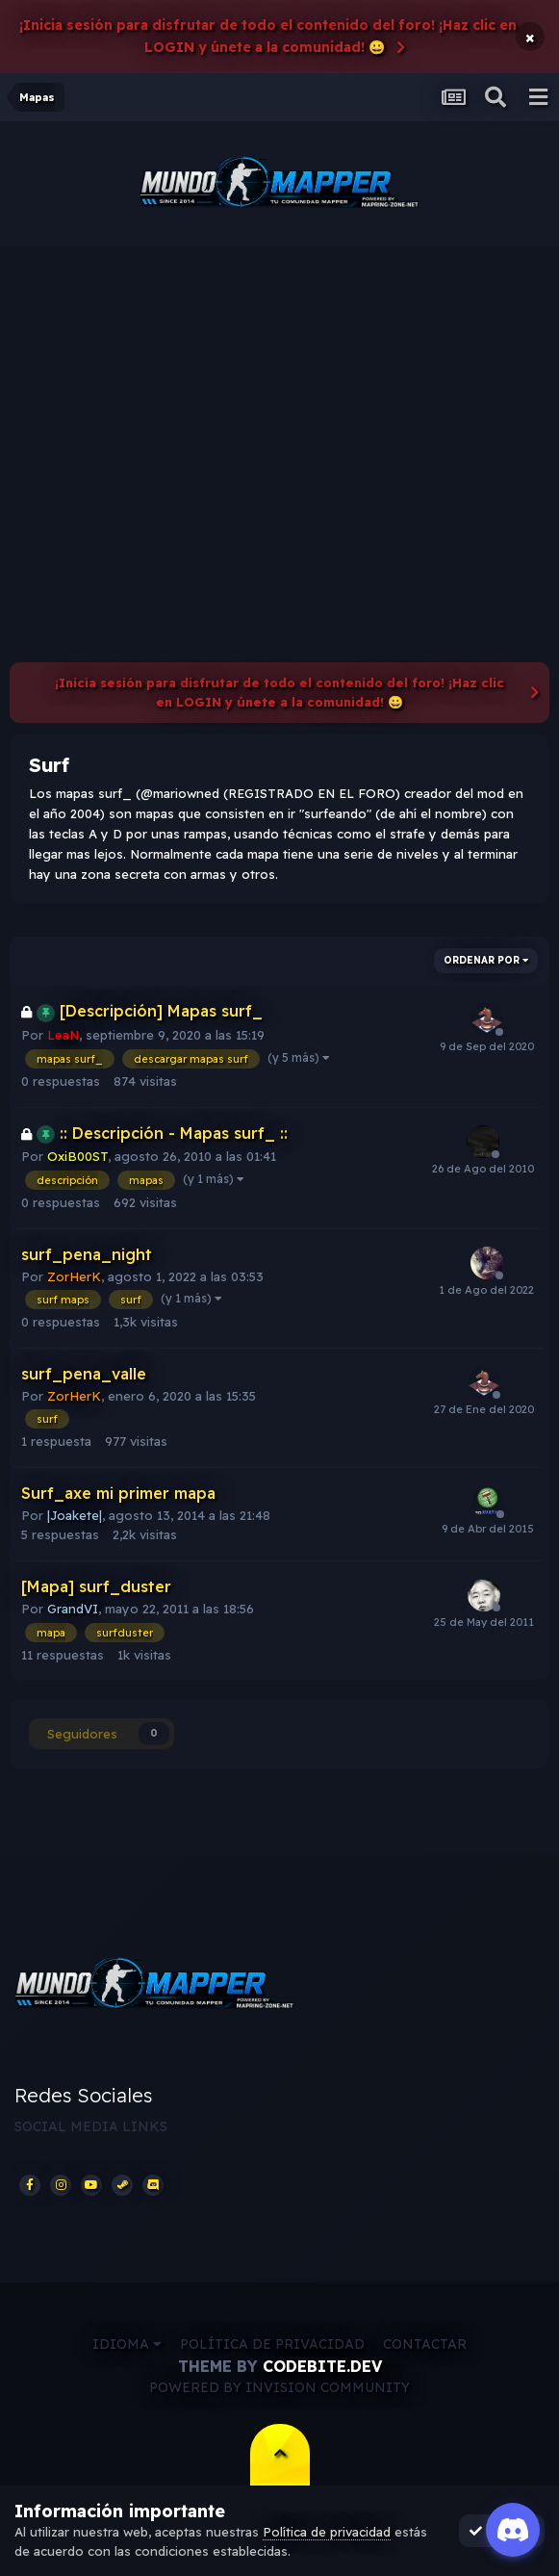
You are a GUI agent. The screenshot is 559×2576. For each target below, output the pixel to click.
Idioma (127, 2344)
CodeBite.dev (322, 2366)
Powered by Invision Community (279, 2387)
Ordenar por (486, 960)
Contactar (425, 2344)
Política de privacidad (272, 2344)
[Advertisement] (279, 391)
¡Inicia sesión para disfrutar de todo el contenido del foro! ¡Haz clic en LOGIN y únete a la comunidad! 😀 (268, 36)
